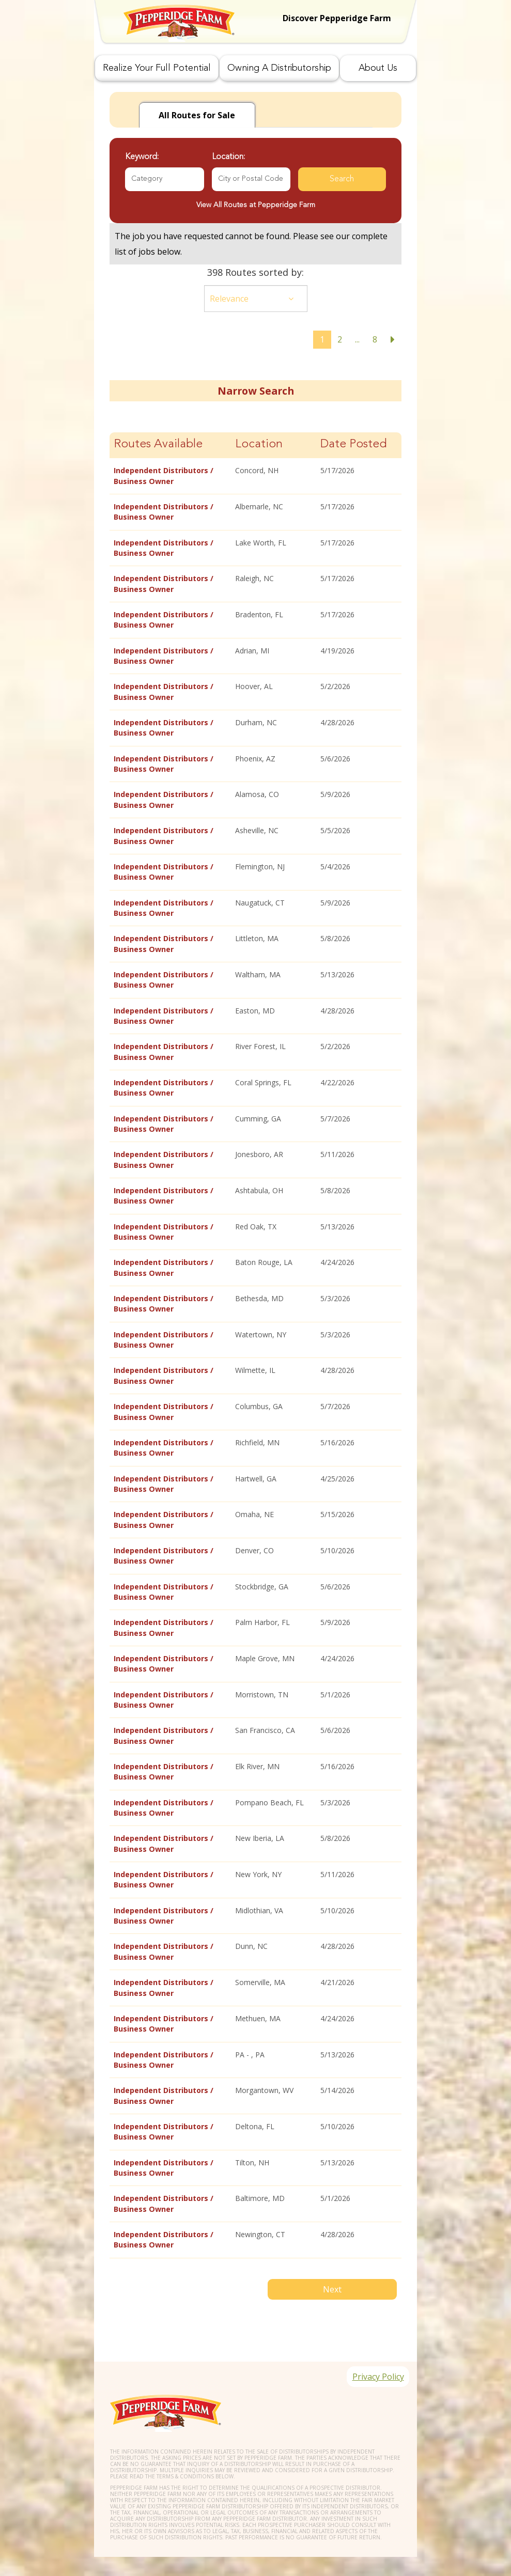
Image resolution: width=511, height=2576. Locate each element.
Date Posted (353, 444)
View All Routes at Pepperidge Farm (255, 205)
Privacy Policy (375, 2361)
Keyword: (142, 157)
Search (342, 179)
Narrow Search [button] (256, 391)
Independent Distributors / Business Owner (163, 475)
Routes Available (158, 444)
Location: (228, 157)
